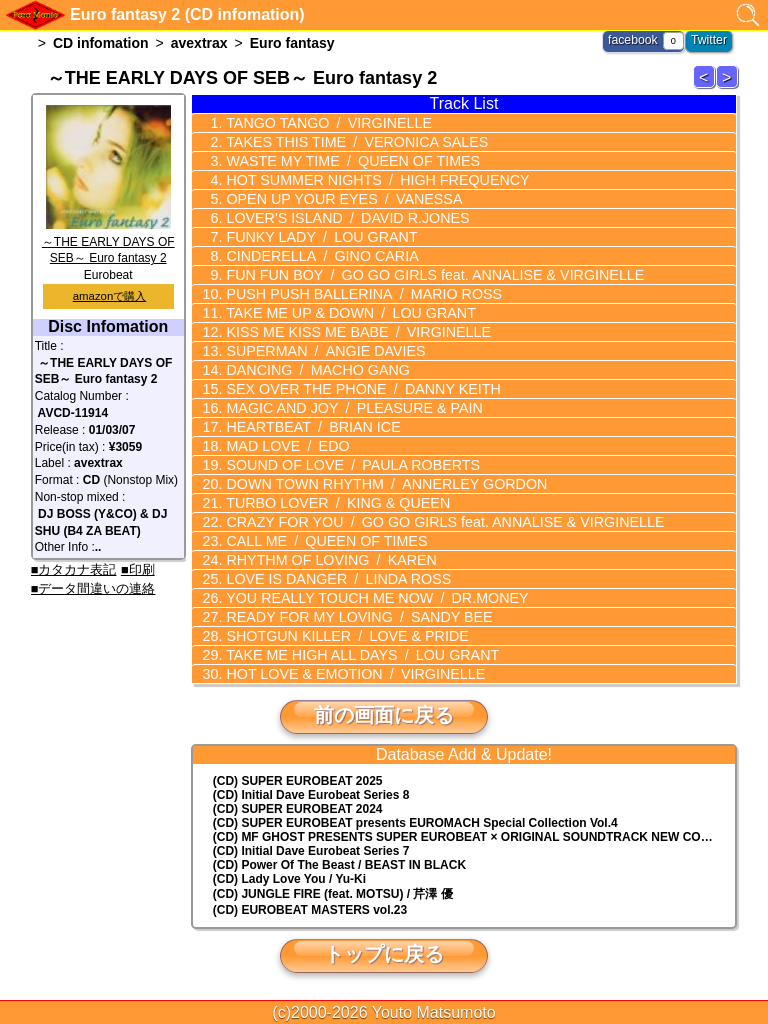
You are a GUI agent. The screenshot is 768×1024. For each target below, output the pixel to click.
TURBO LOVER (333, 503)
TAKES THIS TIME (352, 142)
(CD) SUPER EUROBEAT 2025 (298, 781)
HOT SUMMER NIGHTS (372, 180)
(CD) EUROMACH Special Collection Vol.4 (415, 823)
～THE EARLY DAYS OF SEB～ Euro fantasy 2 (108, 242)
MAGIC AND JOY (349, 408)
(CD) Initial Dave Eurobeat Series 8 (311, 795)
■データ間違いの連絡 (93, 588)
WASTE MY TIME (348, 161)
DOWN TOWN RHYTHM (381, 484)
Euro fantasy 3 (730, 87)
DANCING (314, 370)
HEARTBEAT (309, 427)
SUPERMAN (321, 351)
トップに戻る (384, 954)
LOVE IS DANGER (334, 579)
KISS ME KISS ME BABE (353, 332)
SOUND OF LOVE (348, 465)
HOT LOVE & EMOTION (350, 674)
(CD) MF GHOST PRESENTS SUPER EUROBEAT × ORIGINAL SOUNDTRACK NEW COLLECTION (474, 837)
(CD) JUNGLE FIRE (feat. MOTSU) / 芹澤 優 (333, 894)
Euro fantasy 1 (707, 87)
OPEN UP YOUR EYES (339, 199)
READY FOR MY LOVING (354, 617)
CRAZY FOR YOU (438, 522)
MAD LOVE (284, 446)
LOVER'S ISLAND (343, 218)
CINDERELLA (318, 256)
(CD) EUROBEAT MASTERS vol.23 (310, 910)
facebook (634, 40)
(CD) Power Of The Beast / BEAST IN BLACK (339, 865)
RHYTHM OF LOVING (327, 560)
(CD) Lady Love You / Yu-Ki (289, 879)
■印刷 (138, 569)
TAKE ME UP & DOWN (346, 313)
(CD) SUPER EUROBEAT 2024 (298, 809)
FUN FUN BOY (428, 275)
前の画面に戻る (384, 715)
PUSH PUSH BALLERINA (359, 294)
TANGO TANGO (324, 123)
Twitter (709, 40)
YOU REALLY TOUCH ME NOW (372, 598)
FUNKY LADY (317, 237)
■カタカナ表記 (74, 569)
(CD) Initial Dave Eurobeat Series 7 (311, 851)
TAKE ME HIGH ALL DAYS (357, 655)
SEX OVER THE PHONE (358, 389)
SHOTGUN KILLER (342, 636)
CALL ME (322, 541)
